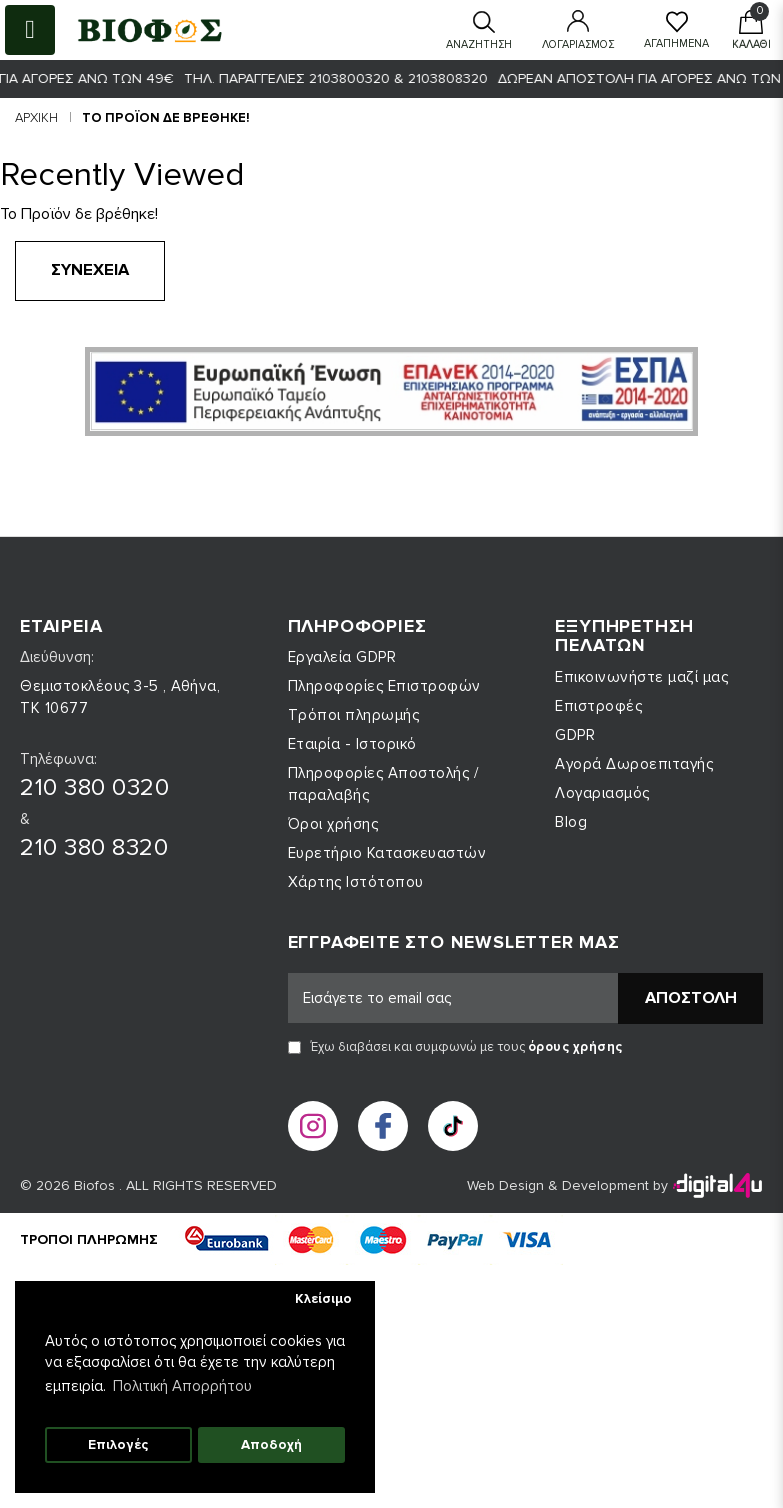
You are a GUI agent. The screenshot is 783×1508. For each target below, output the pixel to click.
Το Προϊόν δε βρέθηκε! (166, 118)
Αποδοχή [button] (271, 1445)
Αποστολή (691, 998)
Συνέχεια (90, 270)
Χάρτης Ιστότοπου (356, 882)
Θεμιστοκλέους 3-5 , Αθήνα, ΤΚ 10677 (120, 697)
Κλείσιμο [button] (323, 1299)
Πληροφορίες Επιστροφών (384, 686)
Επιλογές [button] (118, 1445)
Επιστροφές (598, 706)
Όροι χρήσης (333, 824)
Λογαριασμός (602, 793)
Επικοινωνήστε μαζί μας (641, 677)
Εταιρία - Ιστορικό (352, 744)
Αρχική (36, 118)
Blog (571, 822)
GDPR (575, 735)
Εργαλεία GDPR (342, 657)
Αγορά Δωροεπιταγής (634, 764)
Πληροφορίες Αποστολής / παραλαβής (383, 784)
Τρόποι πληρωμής (354, 715)
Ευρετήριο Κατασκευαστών (387, 853)
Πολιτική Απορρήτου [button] (182, 1386)
